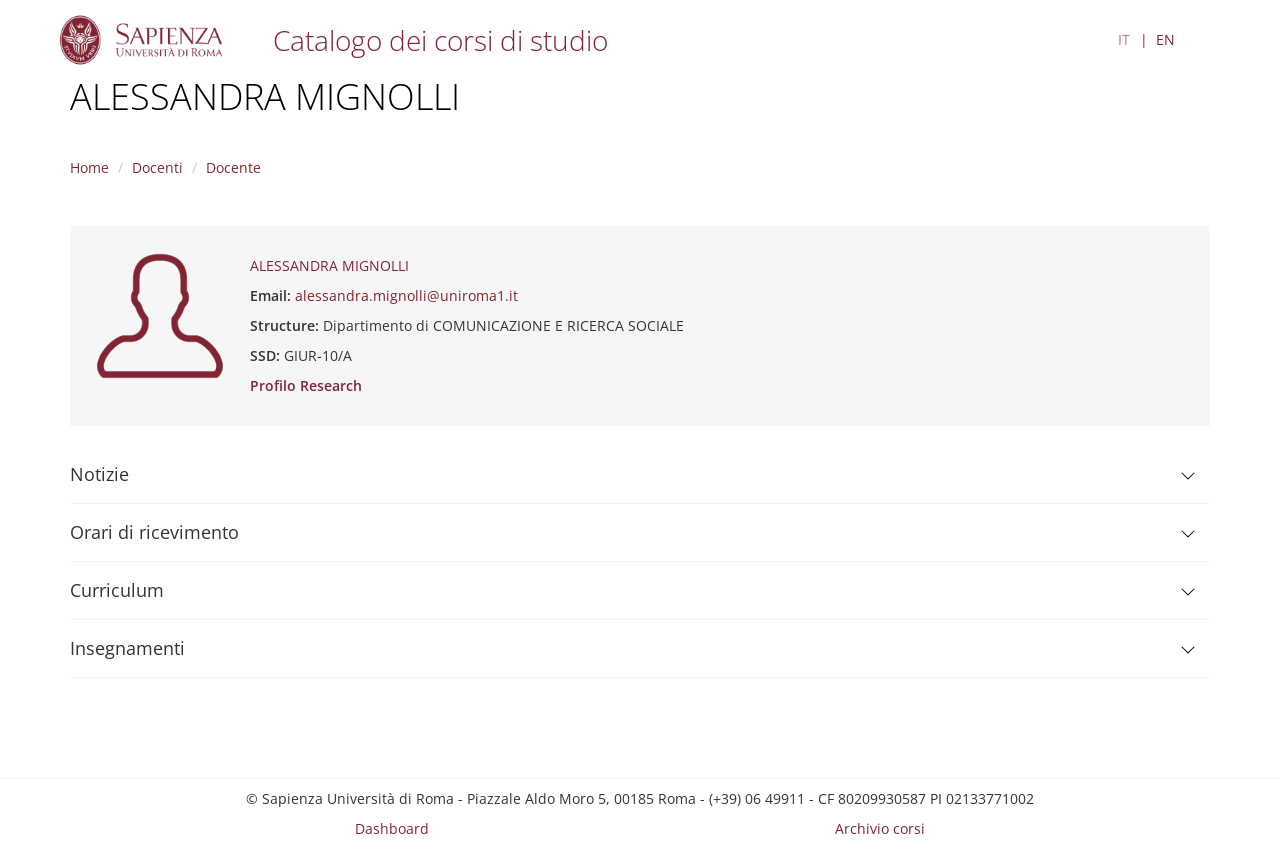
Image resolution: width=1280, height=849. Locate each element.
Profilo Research (306, 385)
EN (1165, 39)
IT (1124, 39)
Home (89, 167)
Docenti (157, 167)
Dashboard (392, 828)
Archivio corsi (880, 828)
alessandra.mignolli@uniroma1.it (406, 295)
